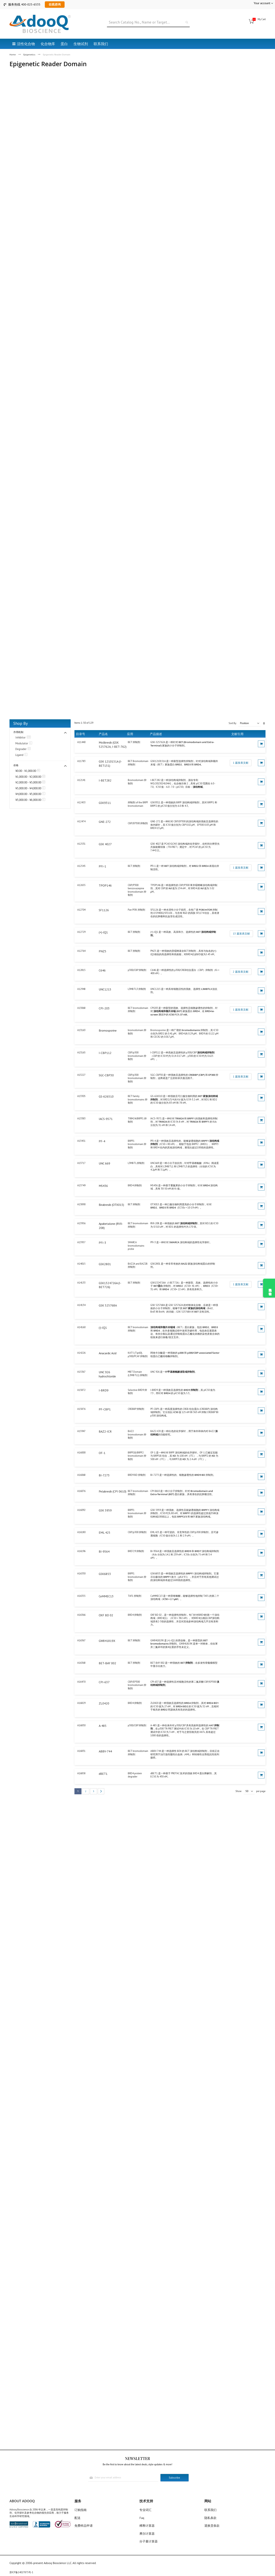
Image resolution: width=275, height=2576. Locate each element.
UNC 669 (104, 1163)
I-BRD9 (103, 1390)
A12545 (81, 866)
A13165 (81, 1052)
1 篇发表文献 (240, 762)
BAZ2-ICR (105, 1431)
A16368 (81, 1662)
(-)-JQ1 (103, 1327)
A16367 (81, 1640)
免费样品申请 (83, 2525)
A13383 (81, 1118)
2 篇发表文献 (240, 971)
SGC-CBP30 (106, 1075)
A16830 (81, 1725)
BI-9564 (104, 1551)
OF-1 (102, 1453)
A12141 (81, 780)
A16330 (81, 1573)
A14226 (81, 1352)
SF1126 (104, 910)
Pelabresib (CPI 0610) (112, 1491)
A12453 (81, 802)
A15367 (81, 1371)
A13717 (81, 1163)
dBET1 (103, 1774)
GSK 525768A (108, 1305)
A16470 (81, 1681)
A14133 (81, 1282)
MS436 (103, 1186)
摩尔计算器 (147, 2533)
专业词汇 (145, 2510)
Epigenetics (29, 54)
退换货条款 (212, 2525)
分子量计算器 (148, 2541)
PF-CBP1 (105, 1409)
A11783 (81, 761)
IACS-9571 (106, 1119)
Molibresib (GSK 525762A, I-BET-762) (112, 745)
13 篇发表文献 (241, 933)
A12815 (81, 970)
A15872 (81, 1390)
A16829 (81, 1703)
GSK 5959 (105, 1510)
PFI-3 (102, 1242)
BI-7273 (104, 1475)
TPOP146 (105, 885)
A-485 (103, 1726)
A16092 (81, 1510)
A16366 (81, 1614)
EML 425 (104, 1532)
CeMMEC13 (106, 1596)
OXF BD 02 (106, 1615)
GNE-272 (105, 822)
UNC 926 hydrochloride (107, 1374)
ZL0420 (104, 1703)
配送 (77, 2518)
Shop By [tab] (20, 723)
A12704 (81, 909)
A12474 (81, 821)
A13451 (81, 1140)
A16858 (81, 1773)
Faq (141, 2518)
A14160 (81, 1327)
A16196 (81, 1551)
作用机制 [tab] (18, 732)
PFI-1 (102, 866)
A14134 (81, 1305)
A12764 (81, 951)
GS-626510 (106, 1096)
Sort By (232, 723)
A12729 (81, 932)
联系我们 (210, 2510)
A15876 (81, 1409)
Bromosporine (108, 1030)
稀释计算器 (147, 2525)
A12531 (81, 843)
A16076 (81, 1491)
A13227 (81, 1075)
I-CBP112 (105, 1053)
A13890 (81, 1204)
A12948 (81, 989)
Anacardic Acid (107, 1353)
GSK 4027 (105, 844)
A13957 (81, 1242)
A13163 (81, 1030)
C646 (102, 970)
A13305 (81, 1096)
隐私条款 (210, 2518)
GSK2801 (105, 1264)
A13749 (81, 1185)
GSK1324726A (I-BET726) (110, 1285)
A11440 (81, 742)
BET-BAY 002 (107, 1663)
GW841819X (107, 1641)
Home (12, 54)
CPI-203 (104, 1008)
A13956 (81, 1223)
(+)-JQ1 (103, 932)
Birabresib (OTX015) (111, 1205)
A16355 (81, 1596)
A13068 (81, 1008)
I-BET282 (105, 780)
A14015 (81, 1263)
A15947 (81, 1431)
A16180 (81, 1532)
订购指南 (80, 2510)
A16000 (81, 1452)
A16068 (81, 1475)
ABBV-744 (105, 1751)
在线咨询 (55, 4)
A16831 (81, 1751)
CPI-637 (104, 1682)
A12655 (81, 885)
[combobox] (148, 22)
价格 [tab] (15, 765)
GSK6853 (105, 1574)
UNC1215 (105, 989)
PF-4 (102, 1141)
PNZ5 (102, 951)
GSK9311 (105, 803)
